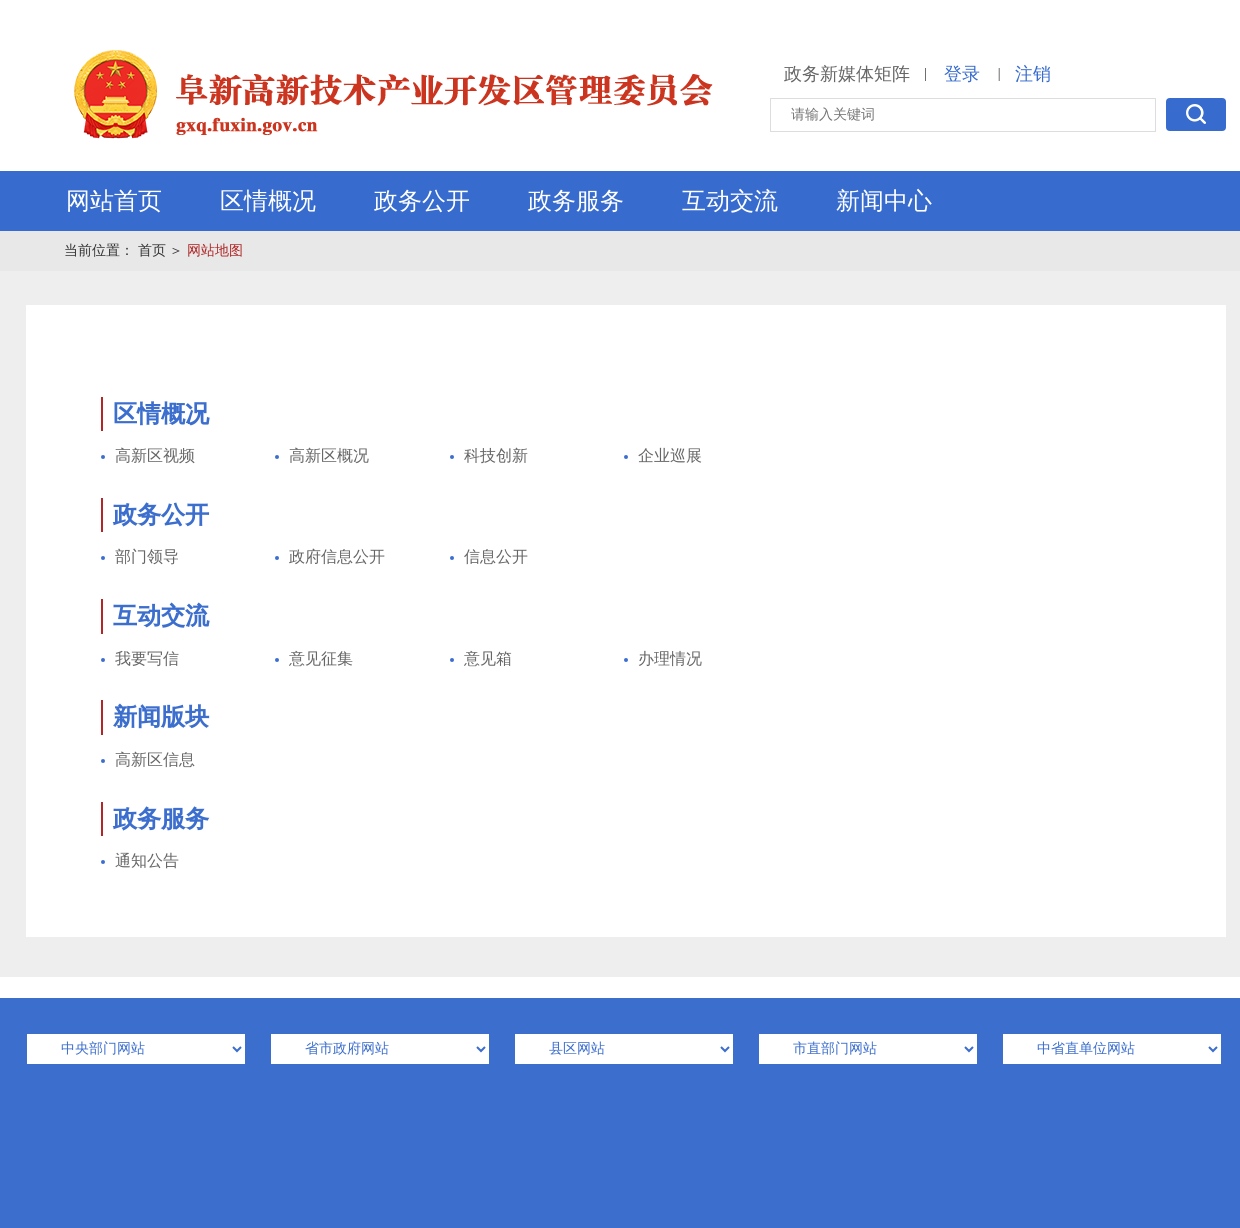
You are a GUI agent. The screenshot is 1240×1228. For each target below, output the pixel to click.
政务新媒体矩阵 (847, 74)
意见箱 (488, 658)
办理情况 (670, 658)
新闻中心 (884, 201)
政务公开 (422, 201)
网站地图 (215, 250)
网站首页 (114, 201)
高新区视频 (155, 455)
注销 (1033, 74)
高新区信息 (155, 759)
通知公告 (147, 860)
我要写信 (147, 658)
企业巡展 (670, 455)
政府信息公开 (337, 556)
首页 (152, 250)
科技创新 (496, 455)
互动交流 (730, 201)
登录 (962, 74)
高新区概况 (329, 455)
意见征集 (321, 658)
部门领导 (147, 556)
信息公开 (496, 556)
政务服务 (576, 201)
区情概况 (268, 201)
